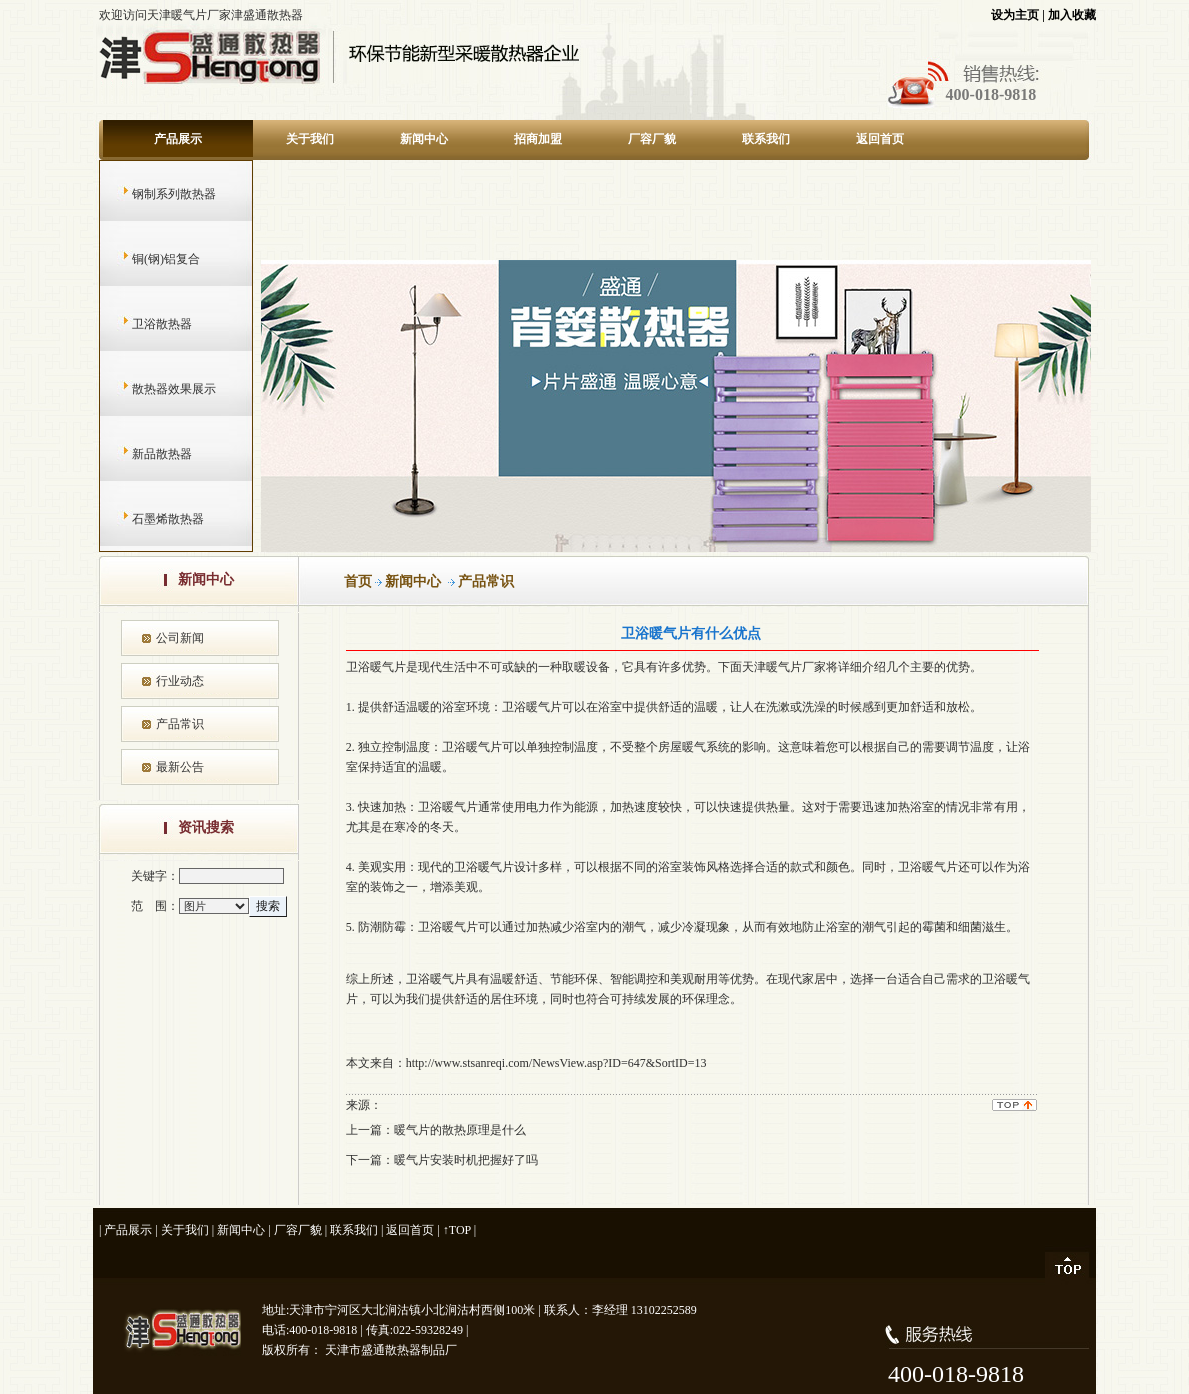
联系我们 (766, 139)
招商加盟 (538, 139)
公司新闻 (180, 638)
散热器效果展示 (154, 389)
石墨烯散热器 (148, 519)
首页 (358, 581)
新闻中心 (424, 139)
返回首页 (880, 139)
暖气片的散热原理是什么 (460, 1130)
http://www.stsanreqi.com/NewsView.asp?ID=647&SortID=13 (556, 1063)
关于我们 (310, 139)
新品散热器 (142, 454)
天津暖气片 (772, 667)
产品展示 (178, 139)
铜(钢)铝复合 (146, 259)
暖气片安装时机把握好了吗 (466, 1160)
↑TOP (457, 1230)
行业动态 (180, 681)
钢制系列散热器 (154, 194)
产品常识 (180, 724)
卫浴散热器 (142, 324)
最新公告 (180, 767)
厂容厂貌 (652, 139)
